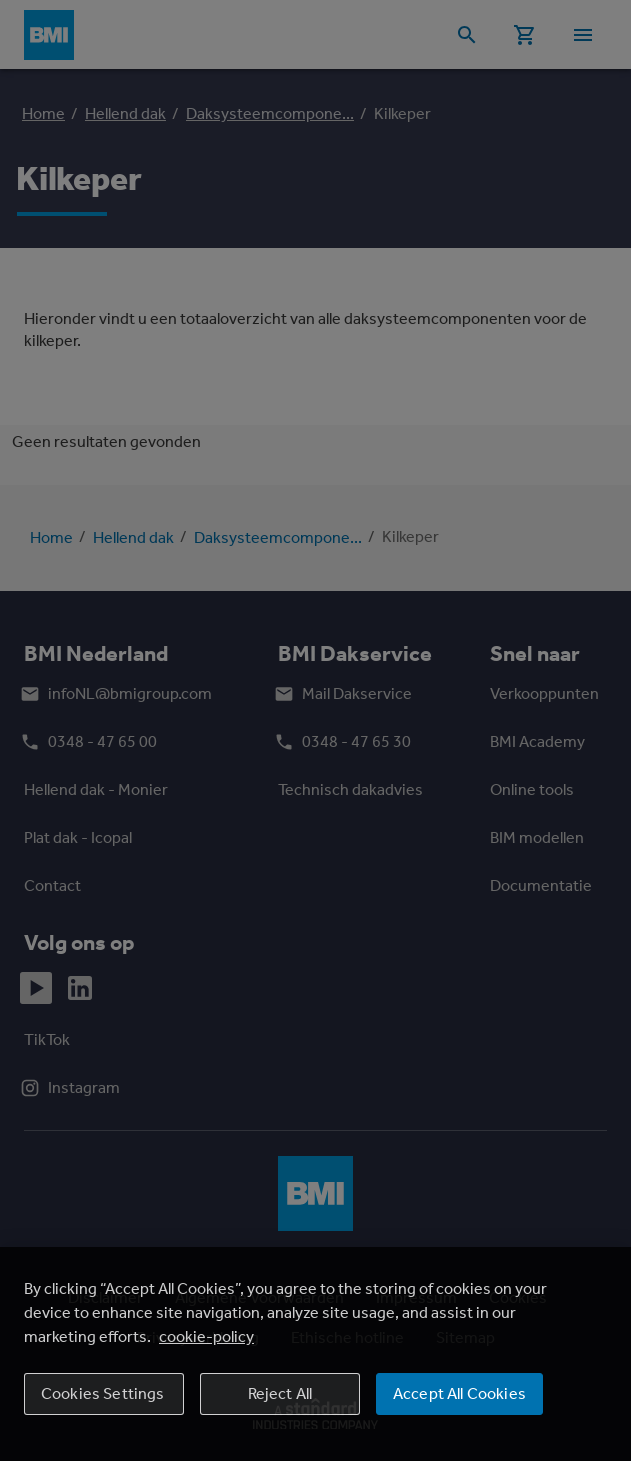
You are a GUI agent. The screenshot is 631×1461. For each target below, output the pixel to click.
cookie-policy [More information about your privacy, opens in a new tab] (206, 1336)
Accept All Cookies (459, 1393)
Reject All (280, 1393)
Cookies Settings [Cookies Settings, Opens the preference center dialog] (103, 1393)
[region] (315, 1354)
